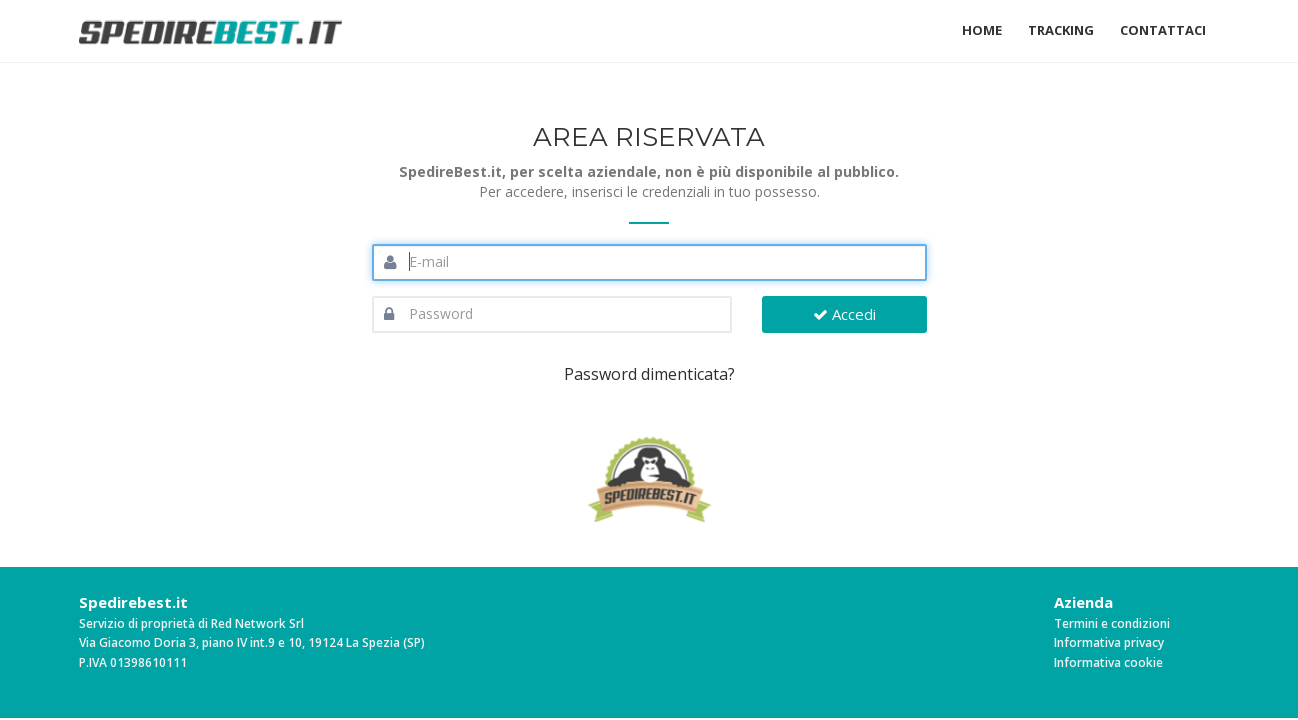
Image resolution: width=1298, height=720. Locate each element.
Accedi (844, 314)
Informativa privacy (1109, 642)
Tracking (1061, 30)
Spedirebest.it (133, 602)
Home (982, 30)
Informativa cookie (1108, 662)
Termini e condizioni (1112, 623)
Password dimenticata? (649, 374)
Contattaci (1163, 30)
